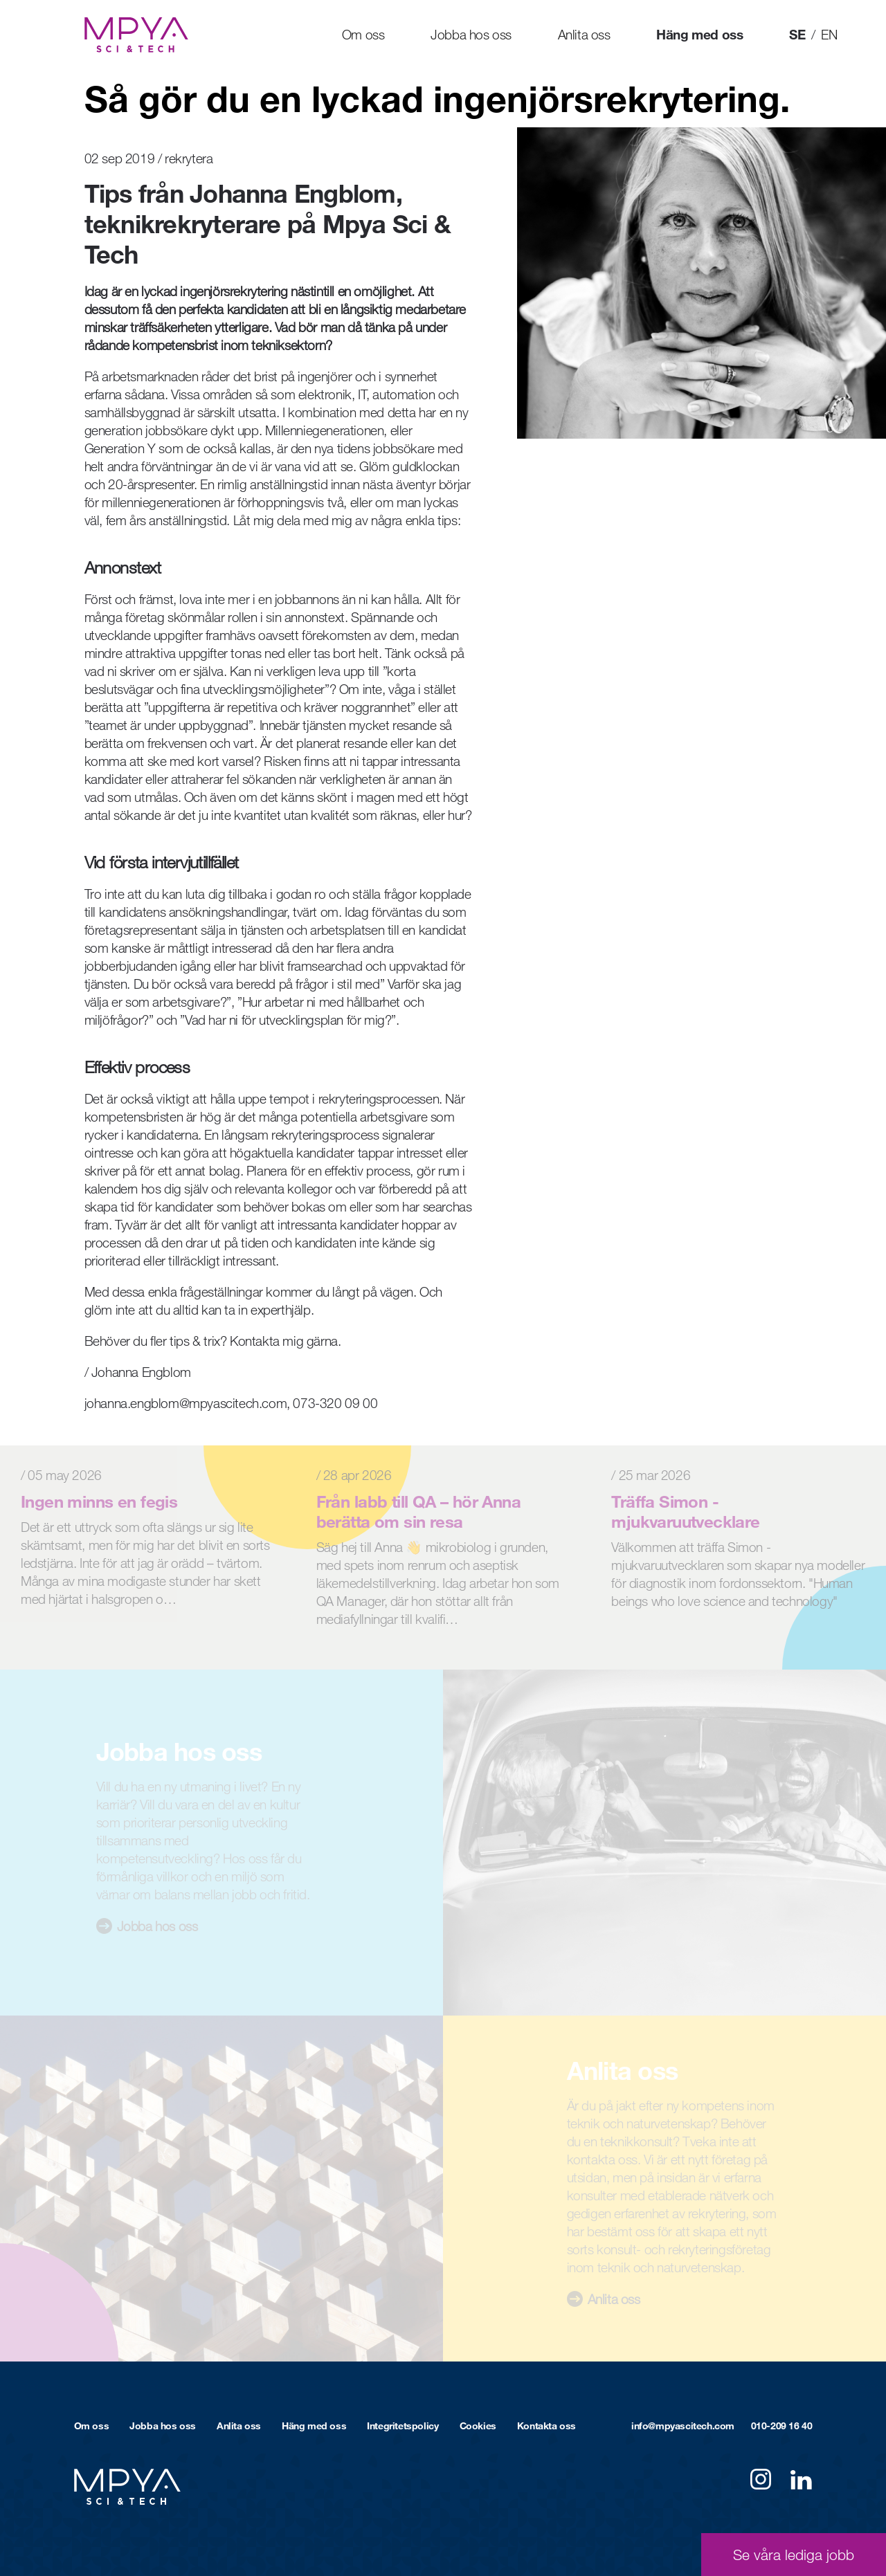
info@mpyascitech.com (682, 2425)
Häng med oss (699, 34)
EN (829, 34)
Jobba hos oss (471, 34)
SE (797, 34)
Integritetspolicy (402, 2425)
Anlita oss (584, 34)
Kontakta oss (546, 2425)
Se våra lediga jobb (793, 2555)
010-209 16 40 (782, 2425)
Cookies (478, 2425)
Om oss (363, 34)
